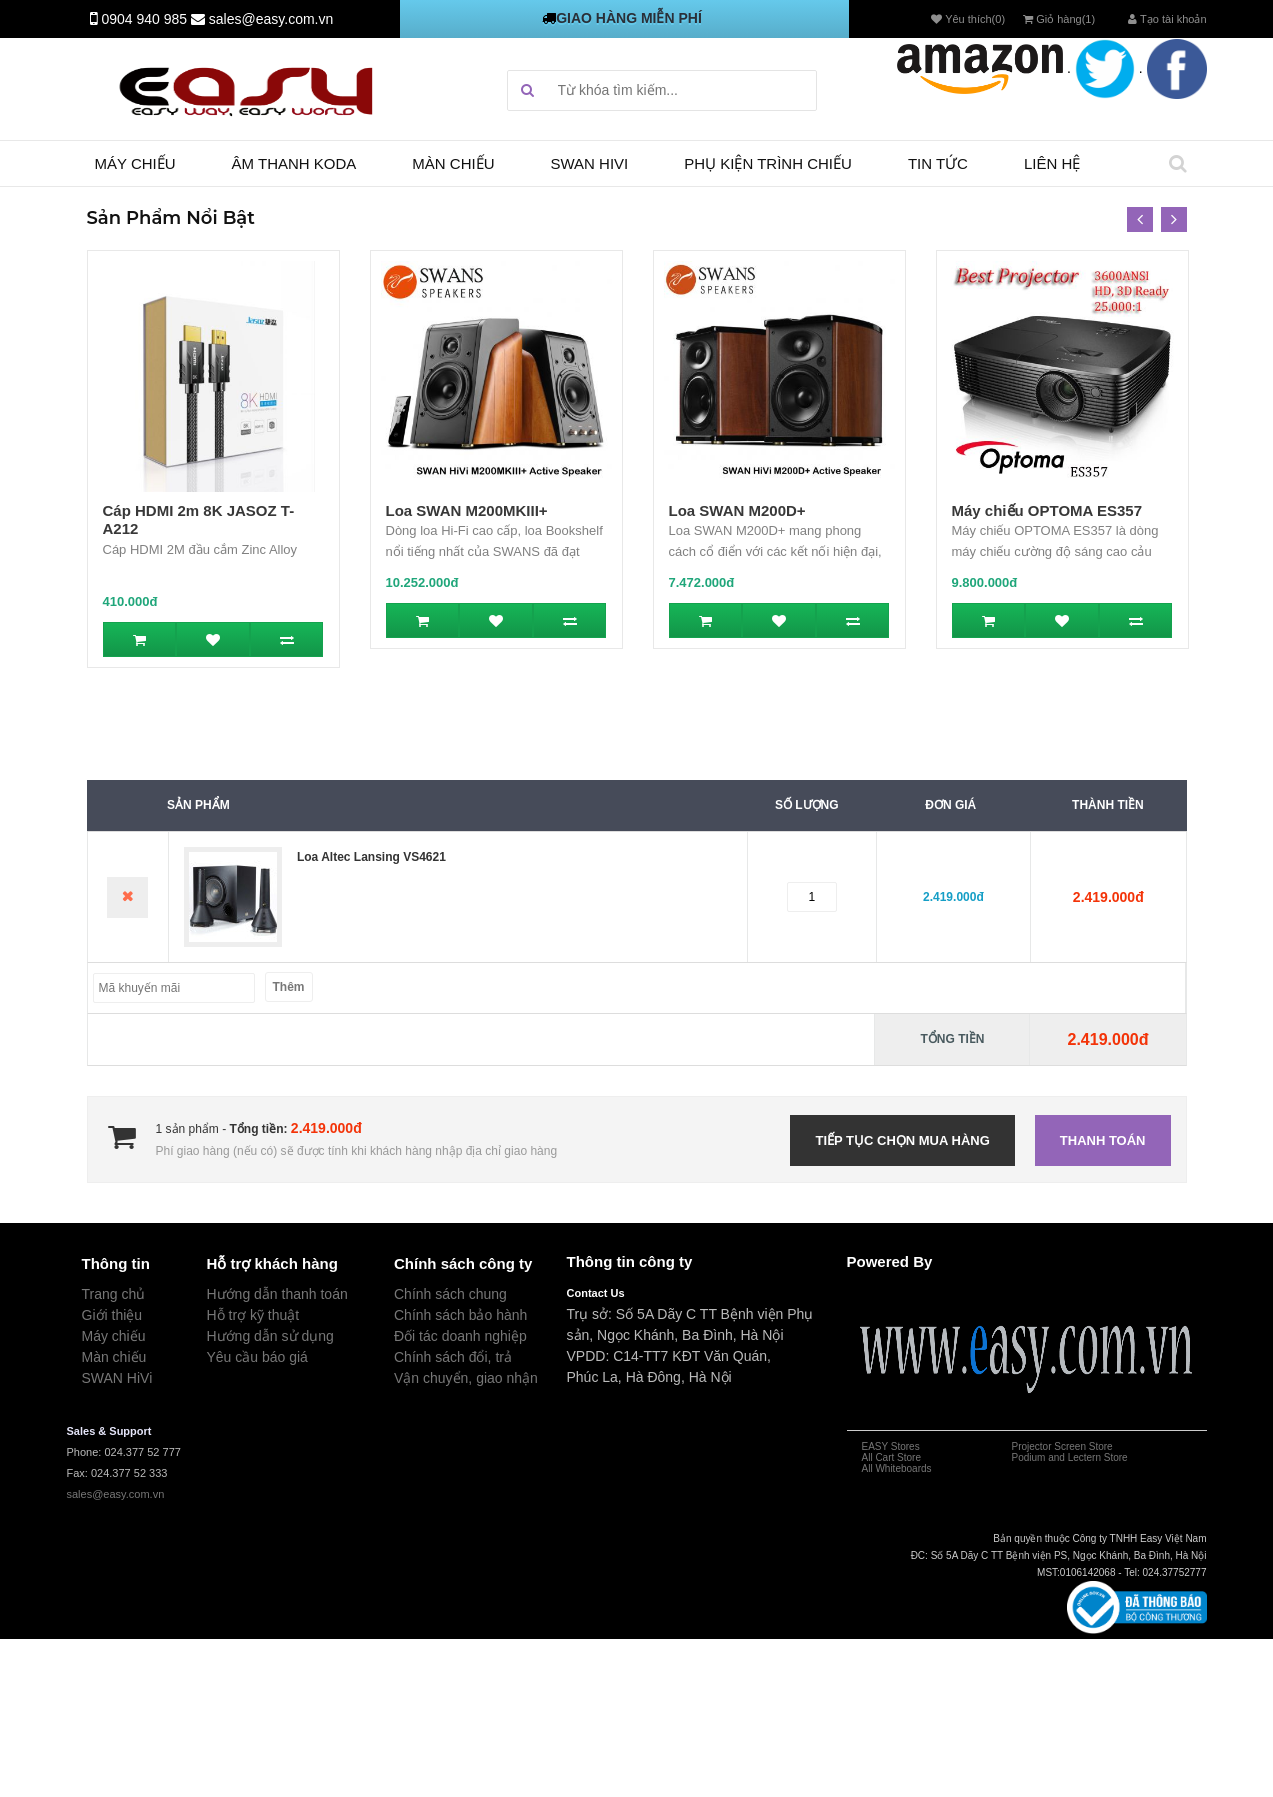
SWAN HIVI (590, 163)
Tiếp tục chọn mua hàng (902, 1140)
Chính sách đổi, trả (453, 1357)
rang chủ (118, 1294)
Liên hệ (1052, 163)
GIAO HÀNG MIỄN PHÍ (629, 18)
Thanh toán (1103, 1140)
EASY (875, 1446)
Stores (904, 1446)
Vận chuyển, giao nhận (466, 1378)
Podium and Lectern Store (1070, 1457)
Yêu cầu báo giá (257, 1357)
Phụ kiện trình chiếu (768, 163)
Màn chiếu (453, 163)
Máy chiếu (135, 163)
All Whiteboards (897, 1468)
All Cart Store (891, 1457)
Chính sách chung (450, 1294)
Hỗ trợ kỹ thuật (253, 1315)
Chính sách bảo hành (460, 1315)
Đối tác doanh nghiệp (460, 1336)
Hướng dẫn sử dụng (270, 1336)
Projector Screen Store (1062, 1446)
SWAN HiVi (117, 1378)
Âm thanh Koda (294, 163)
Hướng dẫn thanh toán (277, 1294)
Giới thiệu (112, 1315)
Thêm (289, 987)
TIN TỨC (938, 163)
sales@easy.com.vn (271, 19)
